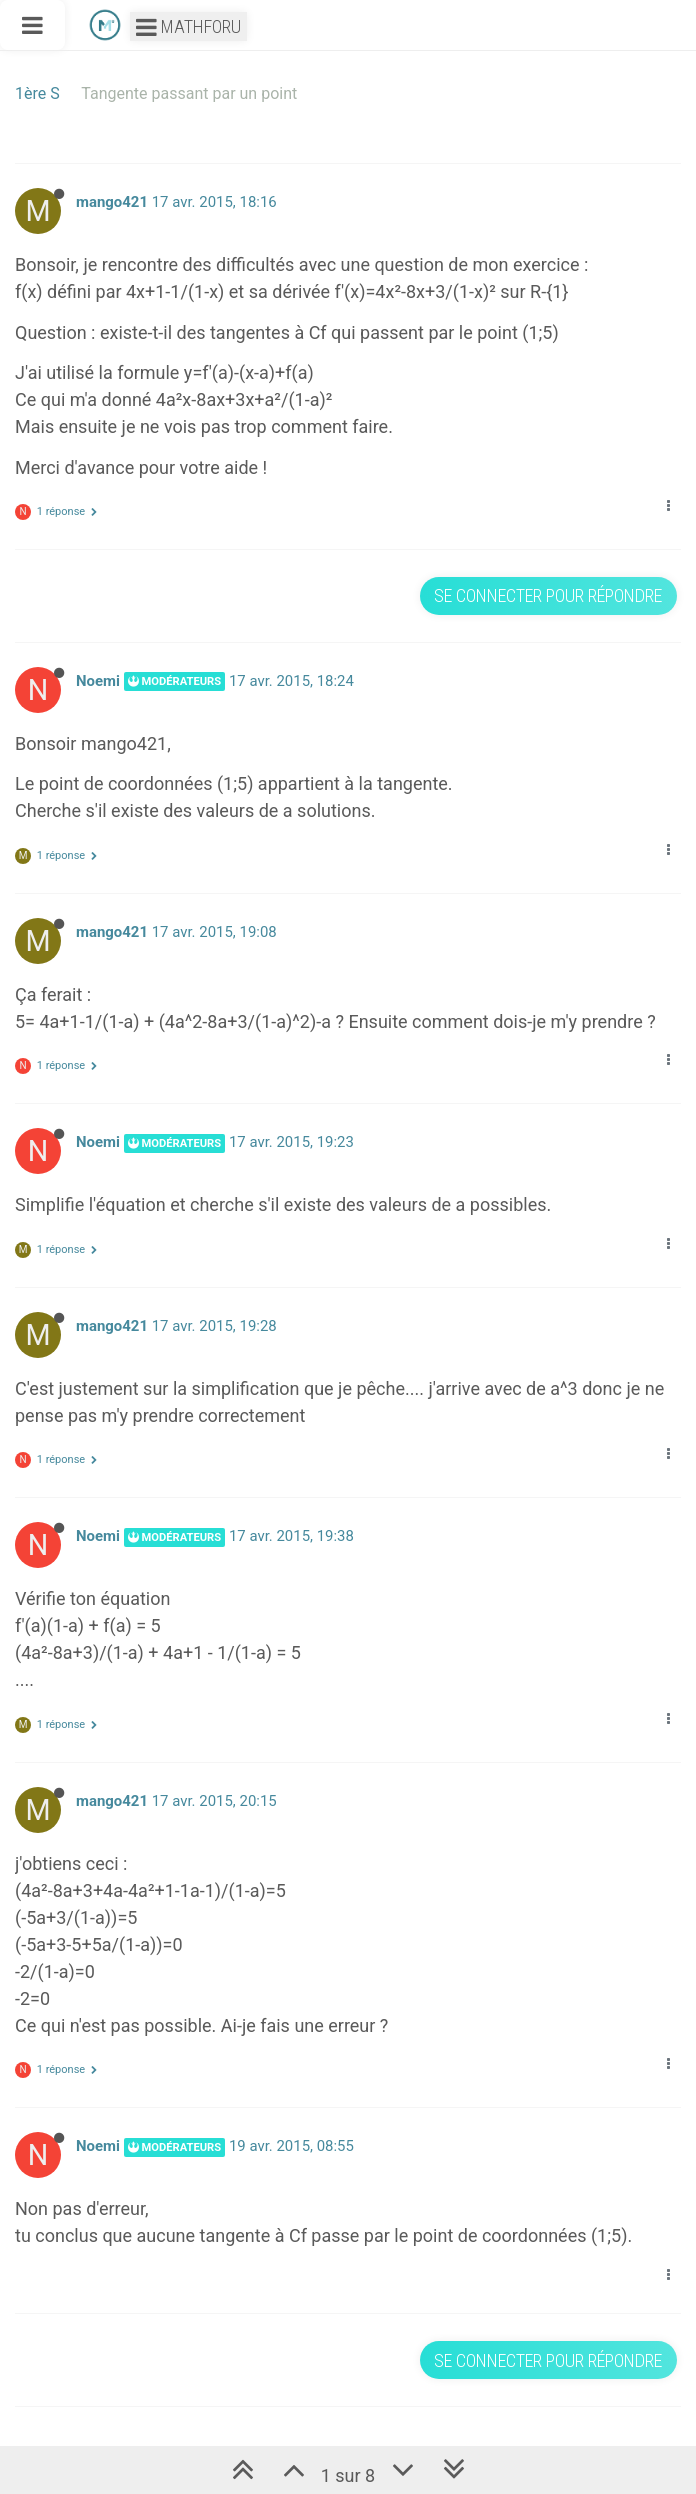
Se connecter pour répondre (548, 595)
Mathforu (188, 26)
